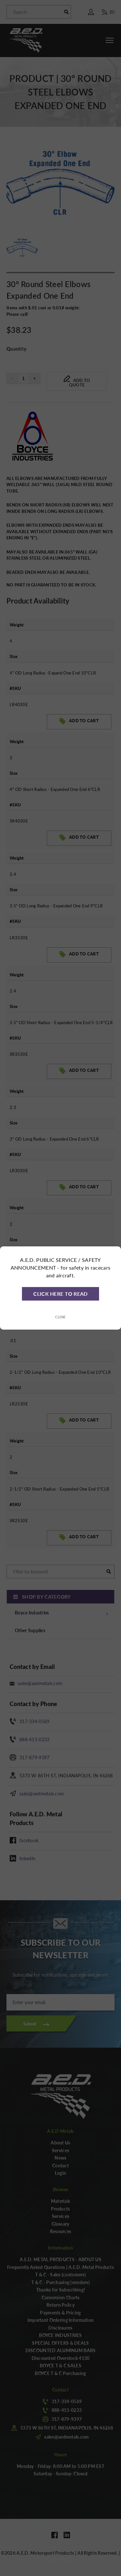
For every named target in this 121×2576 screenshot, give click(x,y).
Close (60, 1317)
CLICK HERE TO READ (60, 1293)
